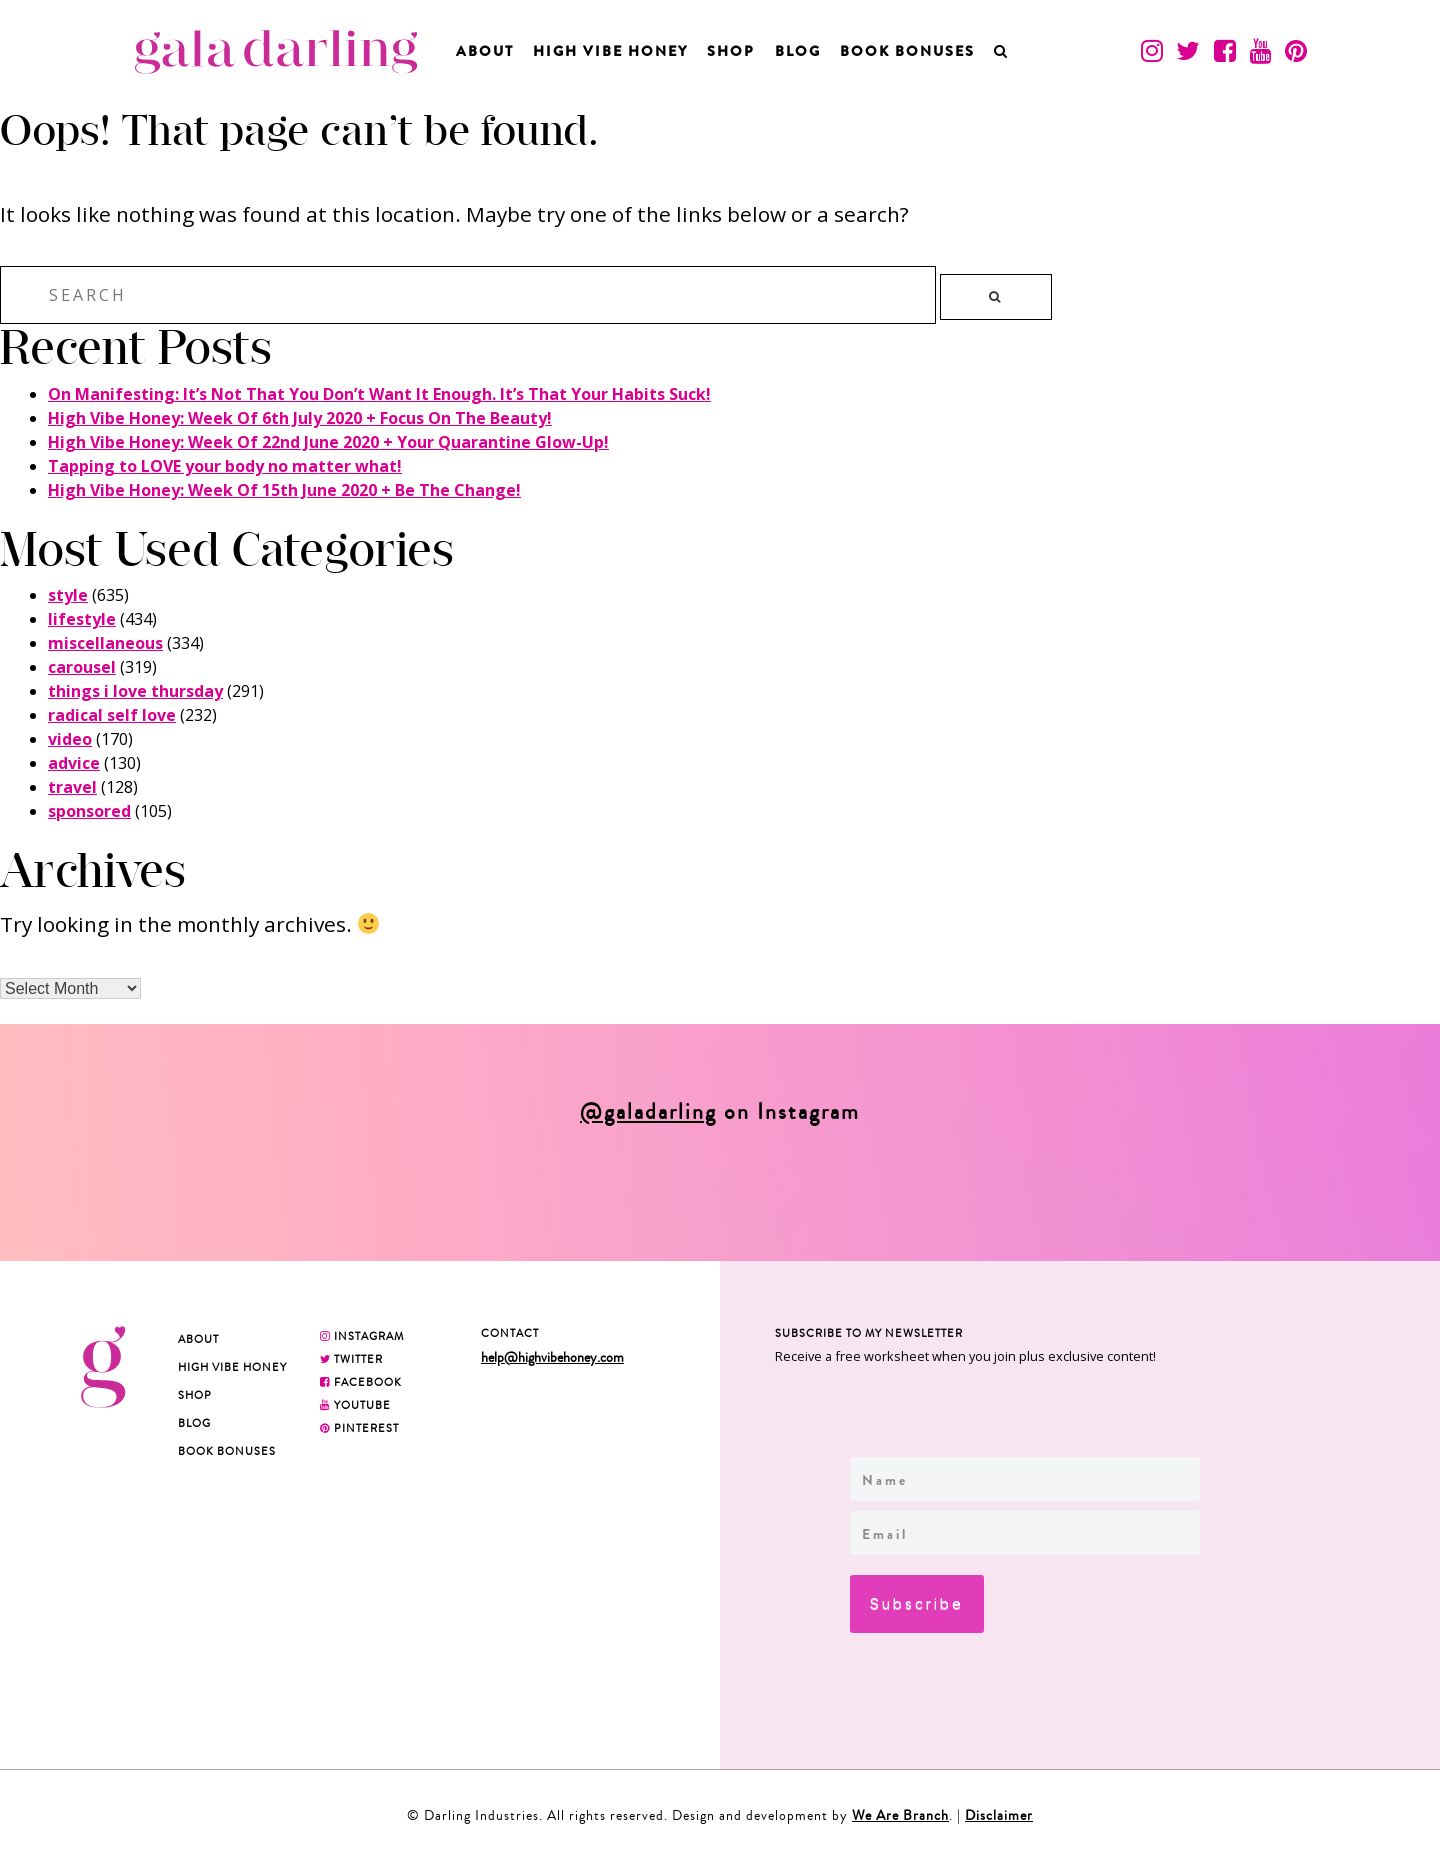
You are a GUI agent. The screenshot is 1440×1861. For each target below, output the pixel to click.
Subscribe (917, 1603)
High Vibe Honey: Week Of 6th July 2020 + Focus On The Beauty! (300, 418)
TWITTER (351, 1359)
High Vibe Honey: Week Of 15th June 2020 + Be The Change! (284, 490)
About (485, 51)
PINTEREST (359, 1428)
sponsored (89, 811)
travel (72, 787)
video (70, 739)
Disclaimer (999, 1815)
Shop (731, 51)
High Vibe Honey (610, 51)
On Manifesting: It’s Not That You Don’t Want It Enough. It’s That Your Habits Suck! (379, 394)
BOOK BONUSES (907, 51)
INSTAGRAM (362, 1336)
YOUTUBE (355, 1405)
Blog (798, 51)
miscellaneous (105, 643)
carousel (82, 667)
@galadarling (648, 1112)
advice (74, 763)
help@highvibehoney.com (552, 1357)
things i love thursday (135, 691)
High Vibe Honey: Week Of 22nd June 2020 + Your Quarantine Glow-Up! (328, 442)
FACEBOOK (361, 1382)
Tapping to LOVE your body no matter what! (225, 466)
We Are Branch (900, 1815)
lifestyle (82, 619)
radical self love (112, 715)
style (68, 595)
